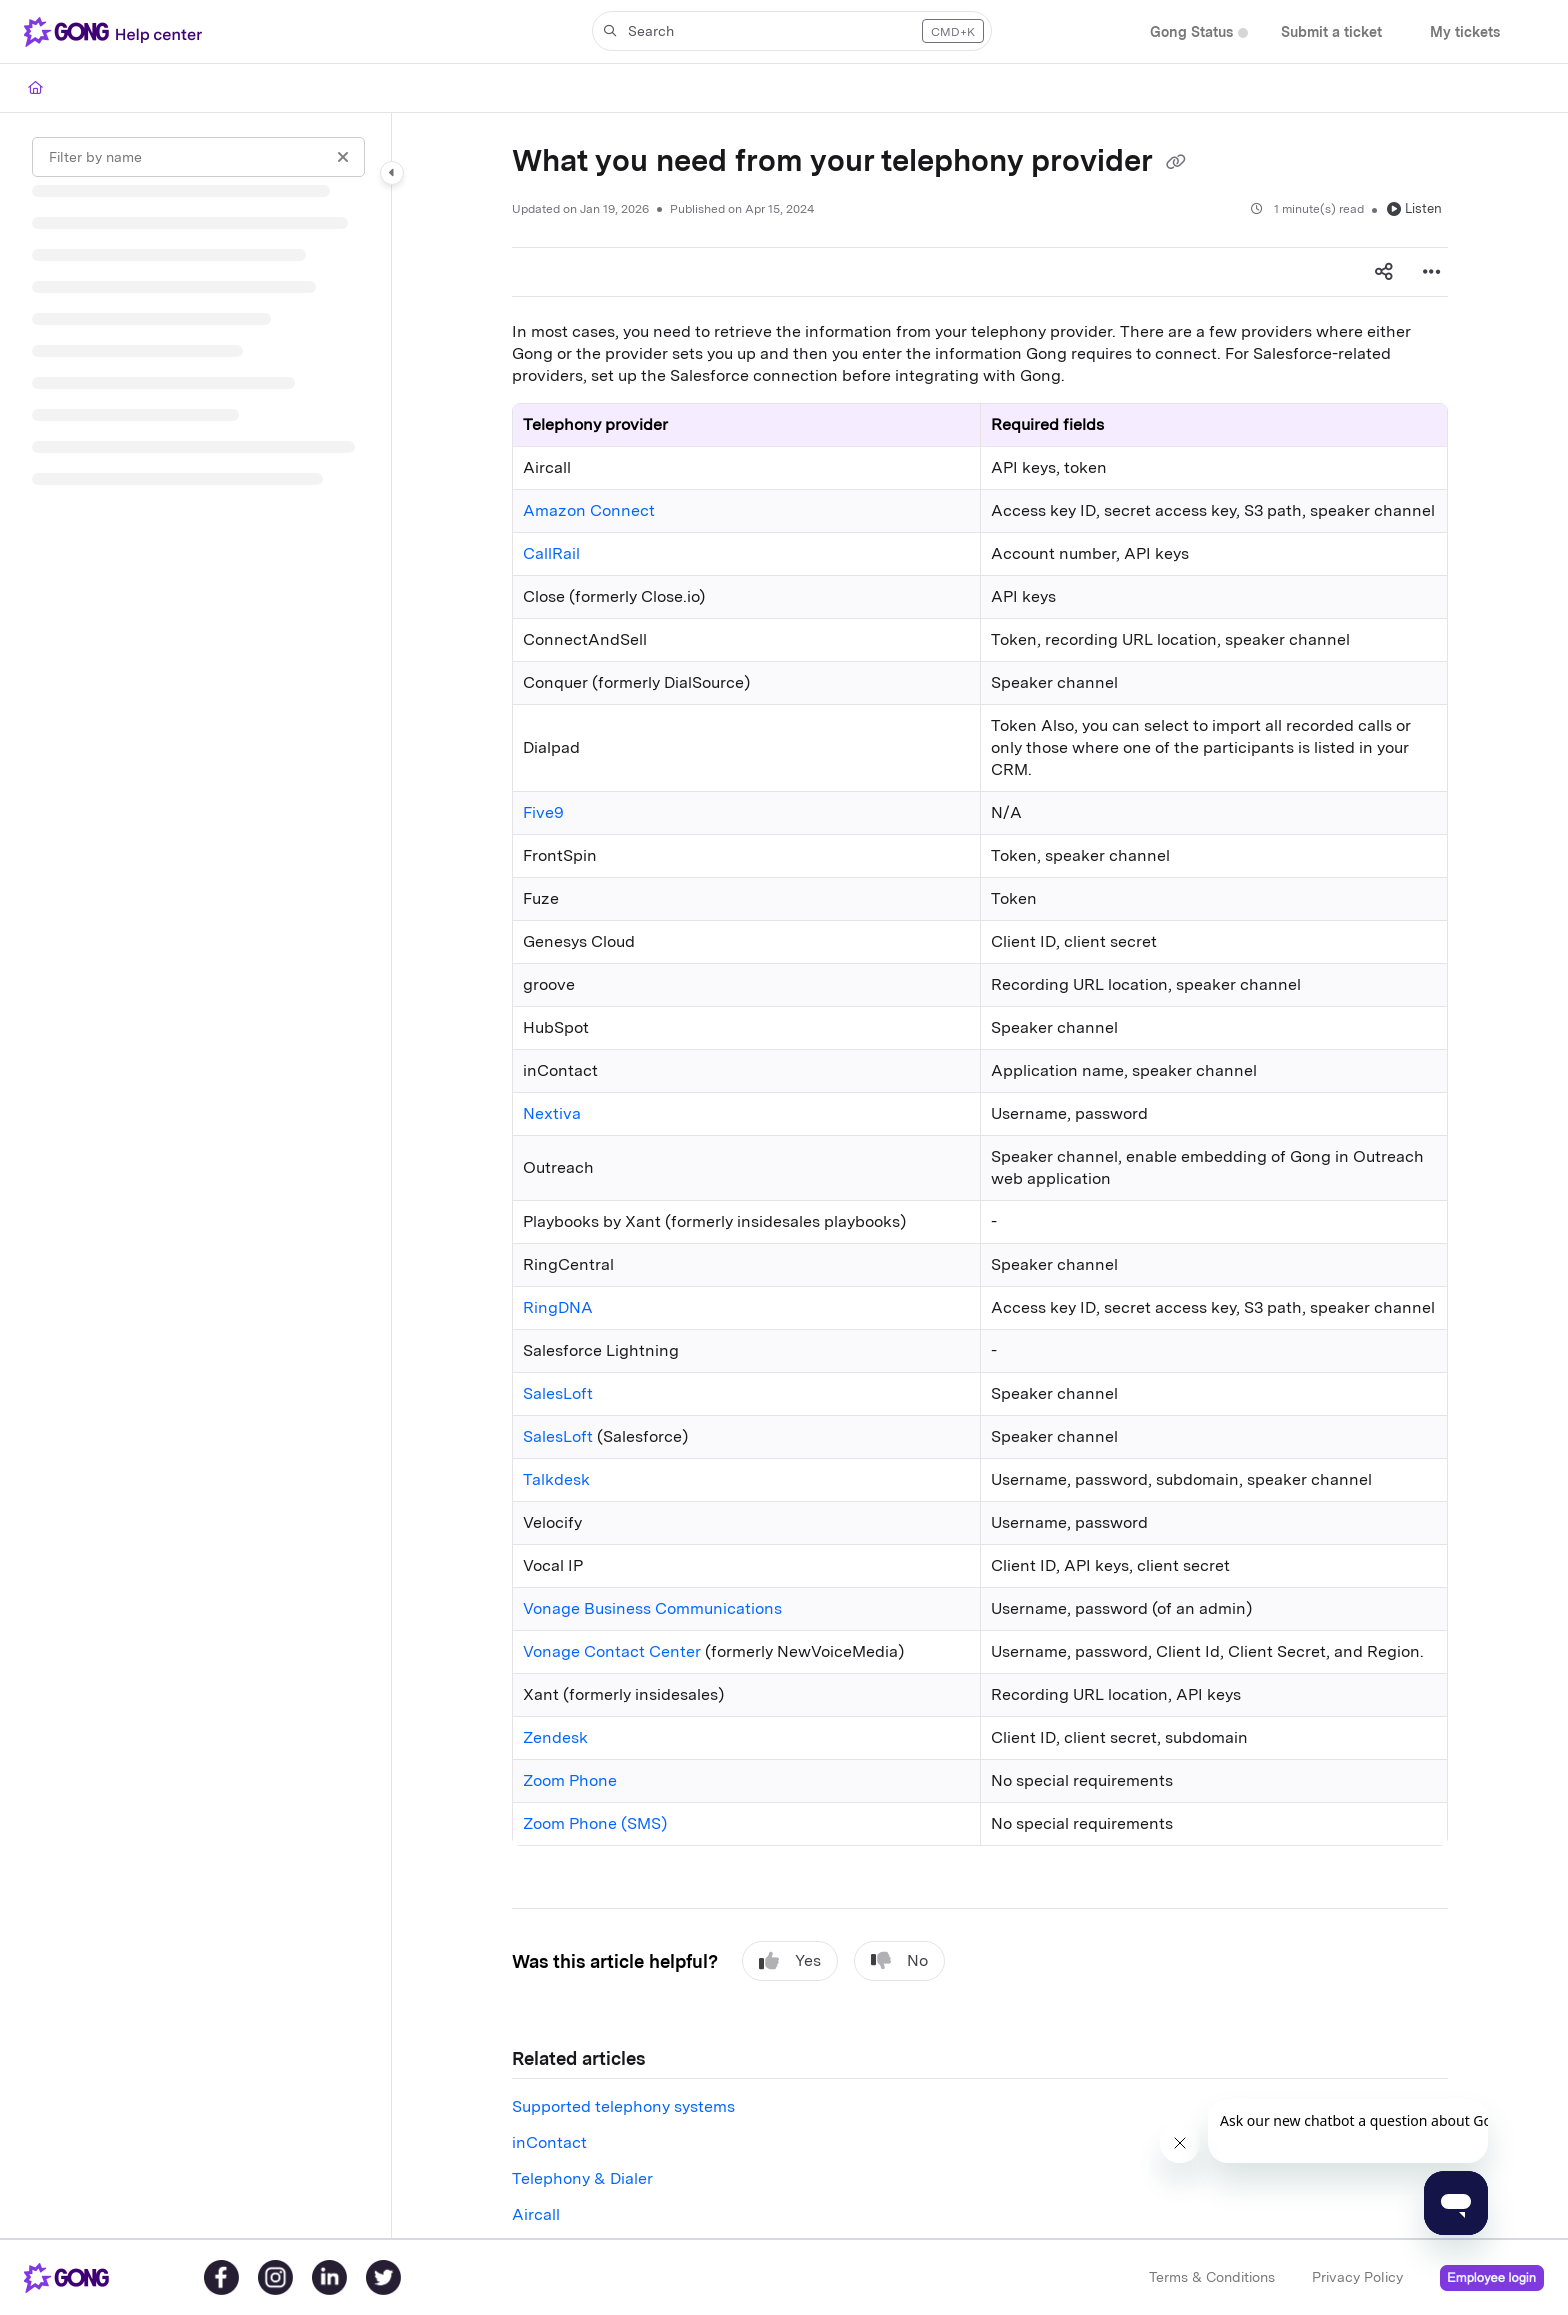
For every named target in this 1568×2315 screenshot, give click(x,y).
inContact (549, 2142)
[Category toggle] (392, 173)
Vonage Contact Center (612, 1651)
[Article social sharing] (1384, 272)
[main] (980, 1175)
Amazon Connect (589, 510)
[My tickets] (1465, 32)
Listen (1414, 208)
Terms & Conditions (1212, 2277)
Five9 (543, 812)
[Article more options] (1432, 272)
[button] (792, 31)
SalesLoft (558, 1393)
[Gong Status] (1191, 32)
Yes (790, 1961)
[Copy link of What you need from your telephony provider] (1176, 163)
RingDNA (558, 1307)
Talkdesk (556, 1479)
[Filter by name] (198, 157)
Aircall (536, 2214)
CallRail (551, 553)
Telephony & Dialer (582, 2178)
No (899, 1961)
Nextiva (552, 1113)
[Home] (35, 88)
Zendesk (555, 1737)
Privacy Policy (1357, 2277)
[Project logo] (117, 32)
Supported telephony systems (623, 2106)
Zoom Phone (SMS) (595, 1823)
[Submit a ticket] (1331, 32)
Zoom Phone (570, 1780)
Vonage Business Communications (652, 1608)
